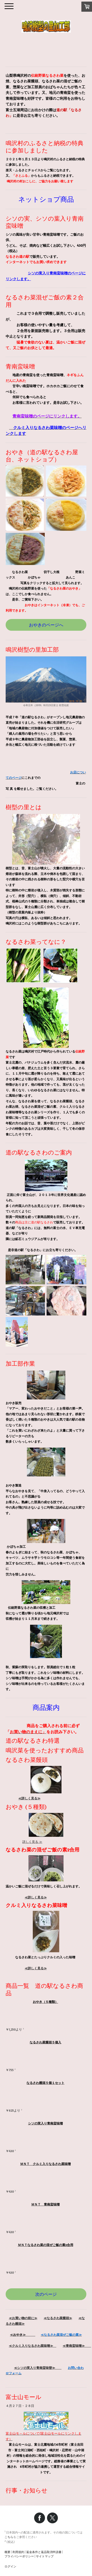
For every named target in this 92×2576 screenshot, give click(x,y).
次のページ (46, 2294)
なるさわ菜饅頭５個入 (45, 2042)
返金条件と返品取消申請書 (43, 2552)
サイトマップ (45, 2556)
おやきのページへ (46, 625)
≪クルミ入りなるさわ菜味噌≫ (32, 2346)
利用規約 (18, 2552)
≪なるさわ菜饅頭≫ (58, 2318)
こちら (9, 2537)
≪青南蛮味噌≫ (77, 2346)
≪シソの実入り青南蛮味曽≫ (37, 2368)
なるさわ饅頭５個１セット (45, 2083)
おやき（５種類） (45, 2002)
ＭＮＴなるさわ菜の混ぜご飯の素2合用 (45, 2245)
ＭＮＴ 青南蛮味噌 (45, 2204)
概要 (7, 2552)
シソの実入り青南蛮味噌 (45, 2123)
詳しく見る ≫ (32, 1842)
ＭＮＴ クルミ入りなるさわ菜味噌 (45, 2164)
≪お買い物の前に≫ (23, 2318)
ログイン (10, 2566)
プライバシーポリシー (19, 2556)
